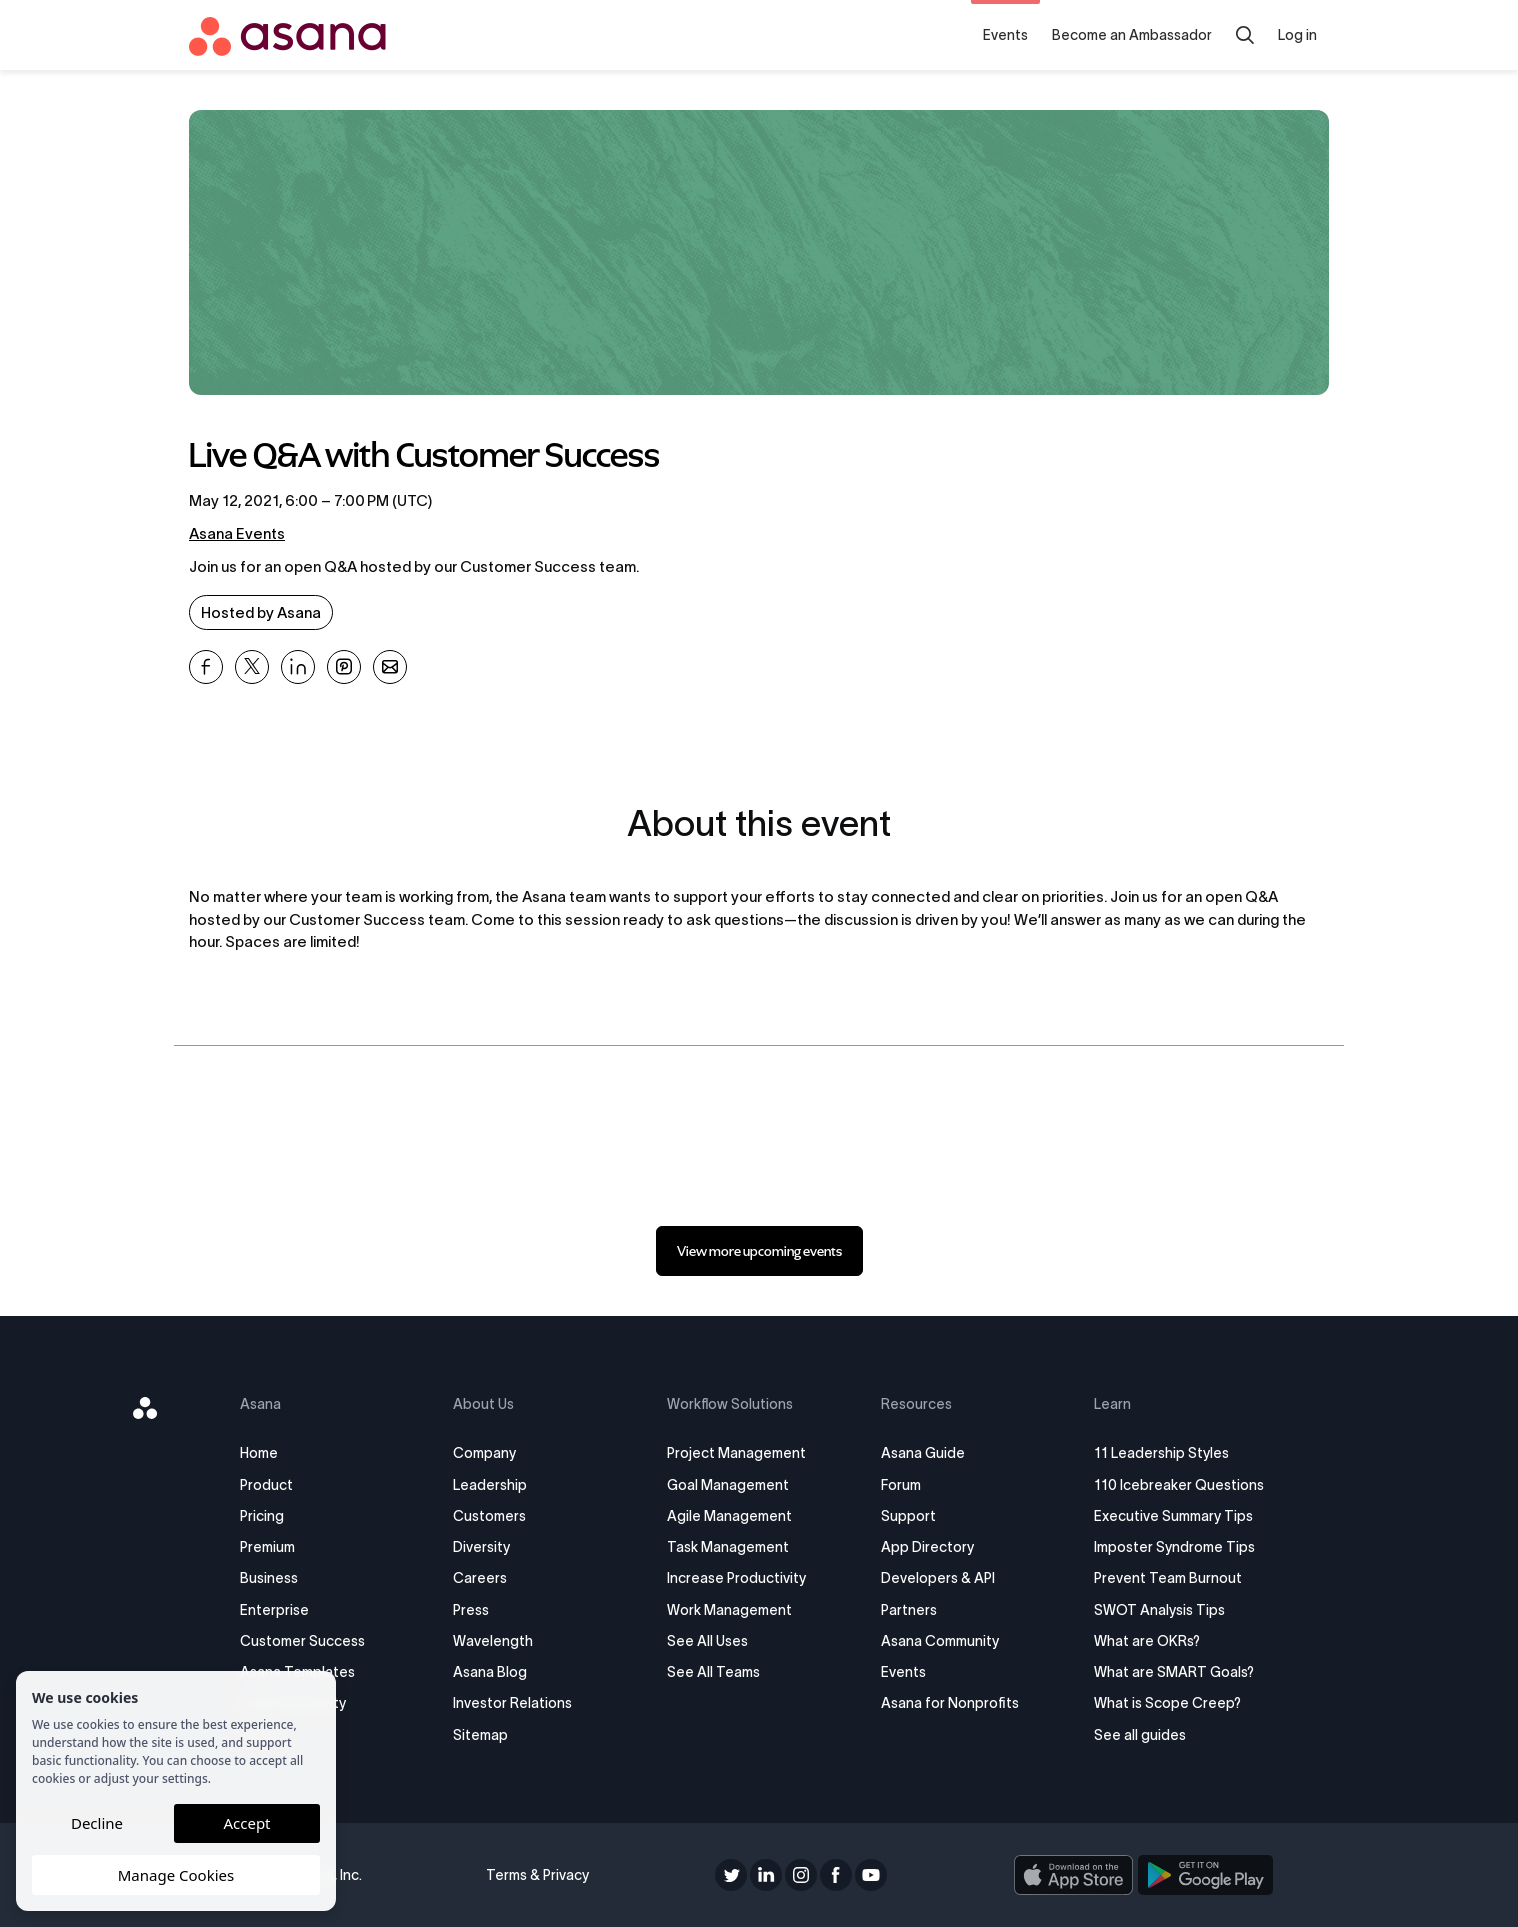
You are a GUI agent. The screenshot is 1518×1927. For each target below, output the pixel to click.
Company (484, 1453)
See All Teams (713, 1672)
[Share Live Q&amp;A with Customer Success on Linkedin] (298, 667)
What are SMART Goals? (1174, 1672)
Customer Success (302, 1641)
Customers (489, 1516)
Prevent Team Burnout (1168, 1578)
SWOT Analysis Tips (1159, 1610)
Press (471, 1610)
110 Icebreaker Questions (1179, 1485)
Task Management (728, 1547)
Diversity (481, 1547)
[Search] (1245, 35)
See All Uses (707, 1641)
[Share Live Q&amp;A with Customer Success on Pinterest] (344, 667)
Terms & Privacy (537, 1875)
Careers (480, 1578)
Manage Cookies (176, 1875)
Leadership (490, 1485)
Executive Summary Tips (1173, 1516)
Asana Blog (490, 1672)
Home (259, 1453)
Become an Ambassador (1132, 35)
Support (908, 1516)
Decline (97, 1823)
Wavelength (493, 1641)
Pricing (262, 1516)
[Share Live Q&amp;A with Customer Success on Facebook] (206, 667)
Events (1005, 35)
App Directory (927, 1547)
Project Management (736, 1453)
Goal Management (728, 1485)
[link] (759, 1251)
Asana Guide (923, 1453)
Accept (246, 1823)
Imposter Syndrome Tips (1174, 1547)
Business (269, 1578)
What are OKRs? (1147, 1641)
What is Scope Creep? (1167, 1703)
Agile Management (729, 1516)
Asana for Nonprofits (950, 1703)
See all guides (1140, 1735)
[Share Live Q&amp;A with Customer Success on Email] (390, 667)
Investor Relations (512, 1703)
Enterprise (274, 1610)
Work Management (729, 1610)
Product (266, 1485)
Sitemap (480, 1735)
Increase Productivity (736, 1578)
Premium (267, 1547)
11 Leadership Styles (1161, 1453)
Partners (909, 1610)
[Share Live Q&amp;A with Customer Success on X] (252, 667)
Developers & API (938, 1578)
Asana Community (940, 1641)
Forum (901, 1485)
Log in (1297, 35)
